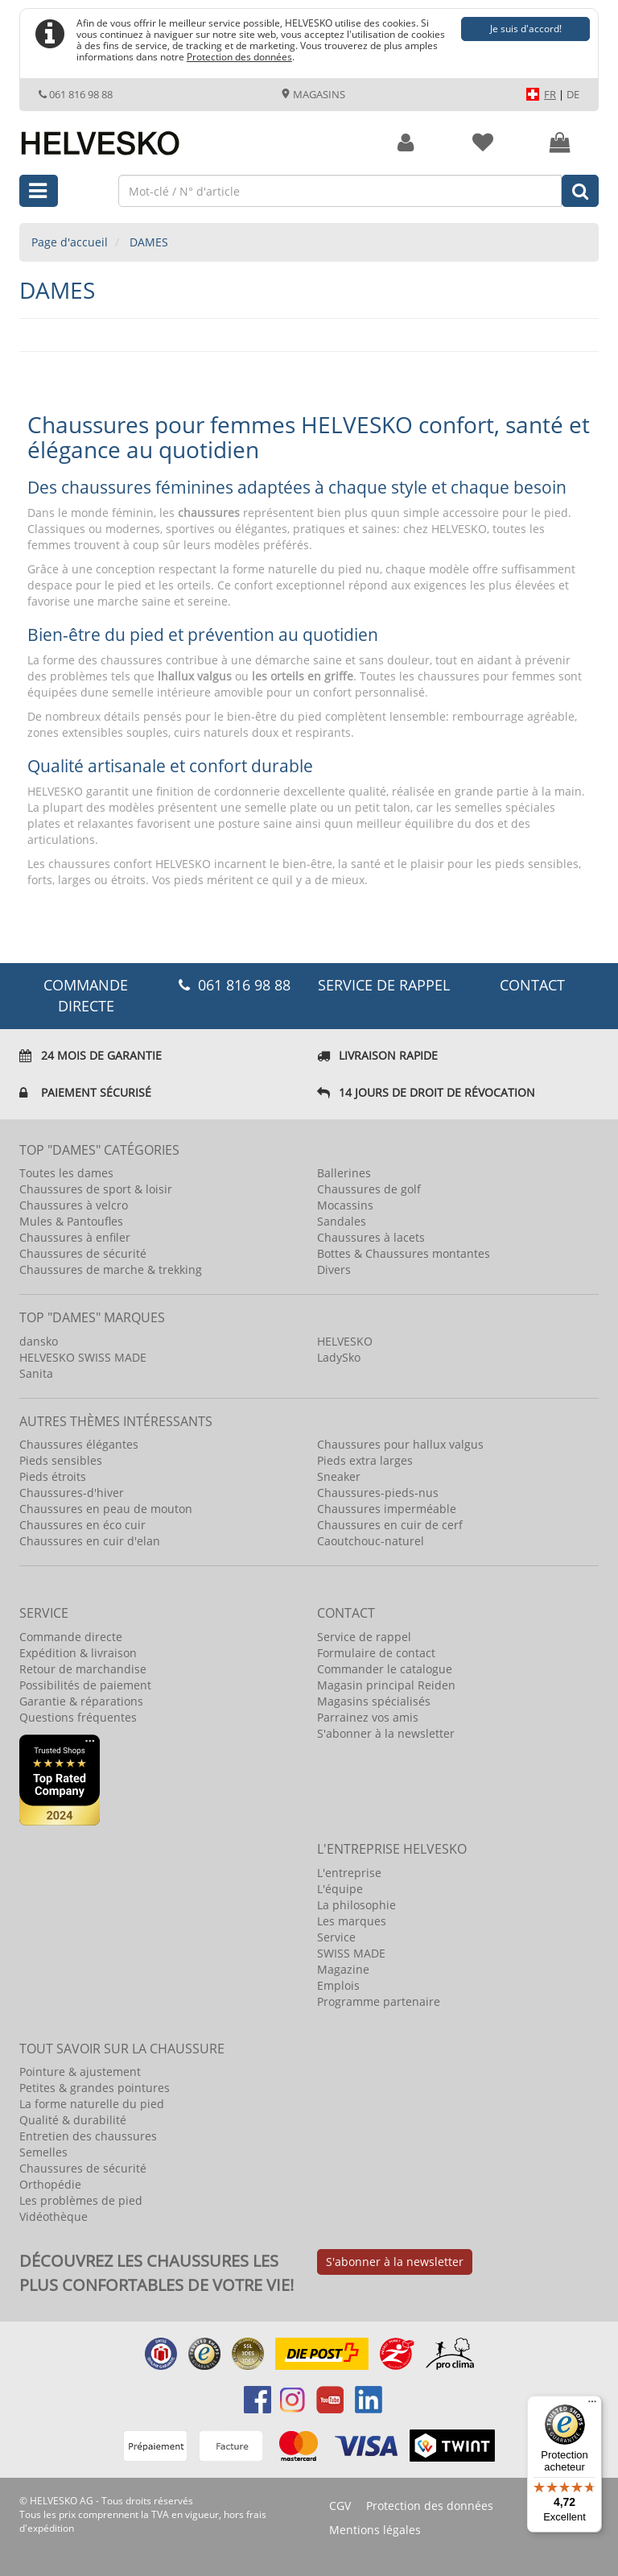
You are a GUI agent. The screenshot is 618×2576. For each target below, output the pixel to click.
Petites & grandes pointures (94, 2087)
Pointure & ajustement (80, 2071)
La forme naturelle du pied (91, 2103)
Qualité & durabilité (72, 2119)
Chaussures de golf (369, 1189)
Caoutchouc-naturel (370, 1540)
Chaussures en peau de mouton (105, 1508)
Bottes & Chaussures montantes (403, 1253)
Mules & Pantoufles (71, 1221)
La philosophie (356, 1904)
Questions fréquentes (78, 1717)
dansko (38, 1341)
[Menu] (592, 2405)
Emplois (338, 1985)
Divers (334, 1269)
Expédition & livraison (78, 1652)
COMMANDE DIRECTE (85, 995)
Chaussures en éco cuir (82, 1524)
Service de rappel (384, 984)
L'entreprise (349, 1872)
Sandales (341, 1221)
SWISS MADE (351, 1953)
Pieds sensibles (60, 1460)
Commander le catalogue (384, 1669)
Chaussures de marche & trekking (110, 1269)
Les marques (351, 1921)
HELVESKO (345, 1341)
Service (336, 1937)
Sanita (36, 1373)
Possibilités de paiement (85, 1685)
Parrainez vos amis (367, 1717)
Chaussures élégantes (78, 1444)
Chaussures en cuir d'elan (89, 1540)
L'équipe (340, 1888)
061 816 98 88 (76, 94)
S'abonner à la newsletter (386, 1733)
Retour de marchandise (82, 1669)
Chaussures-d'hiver (71, 1492)
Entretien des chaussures (88, 2136)
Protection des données (239, 56)
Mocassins (345, 1205)
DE (572, 94)
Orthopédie (50, 2184)
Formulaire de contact (376, 1652)
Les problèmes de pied (80, 2200)
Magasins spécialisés (374, 1701)
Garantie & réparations (81, 1701)
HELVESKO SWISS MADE (82, 1357)
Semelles (43, 2152)
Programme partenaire (378, 2001)
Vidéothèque (53, 2216)
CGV (340, 2505)
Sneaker (338, 1476)
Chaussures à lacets (371, 1237)
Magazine (343, 1969)
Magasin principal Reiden (386, 1685)
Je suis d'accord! (526, 28)
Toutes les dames (66, 1172)
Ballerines (344, 1172)
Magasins (313, 94)
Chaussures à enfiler (74, 1237)
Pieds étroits (52, 1476)
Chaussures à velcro (73, 1205)
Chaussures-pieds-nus (378, 1492)
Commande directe (70, 1636)
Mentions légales (375, 2529)
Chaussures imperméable (386, 1508)
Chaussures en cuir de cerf (390, 1524)
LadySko (338, 1357)
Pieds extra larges (365, 1460)
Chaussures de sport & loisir (95, 1189)
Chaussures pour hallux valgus (400, 1444)
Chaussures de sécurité (82, 1253)
